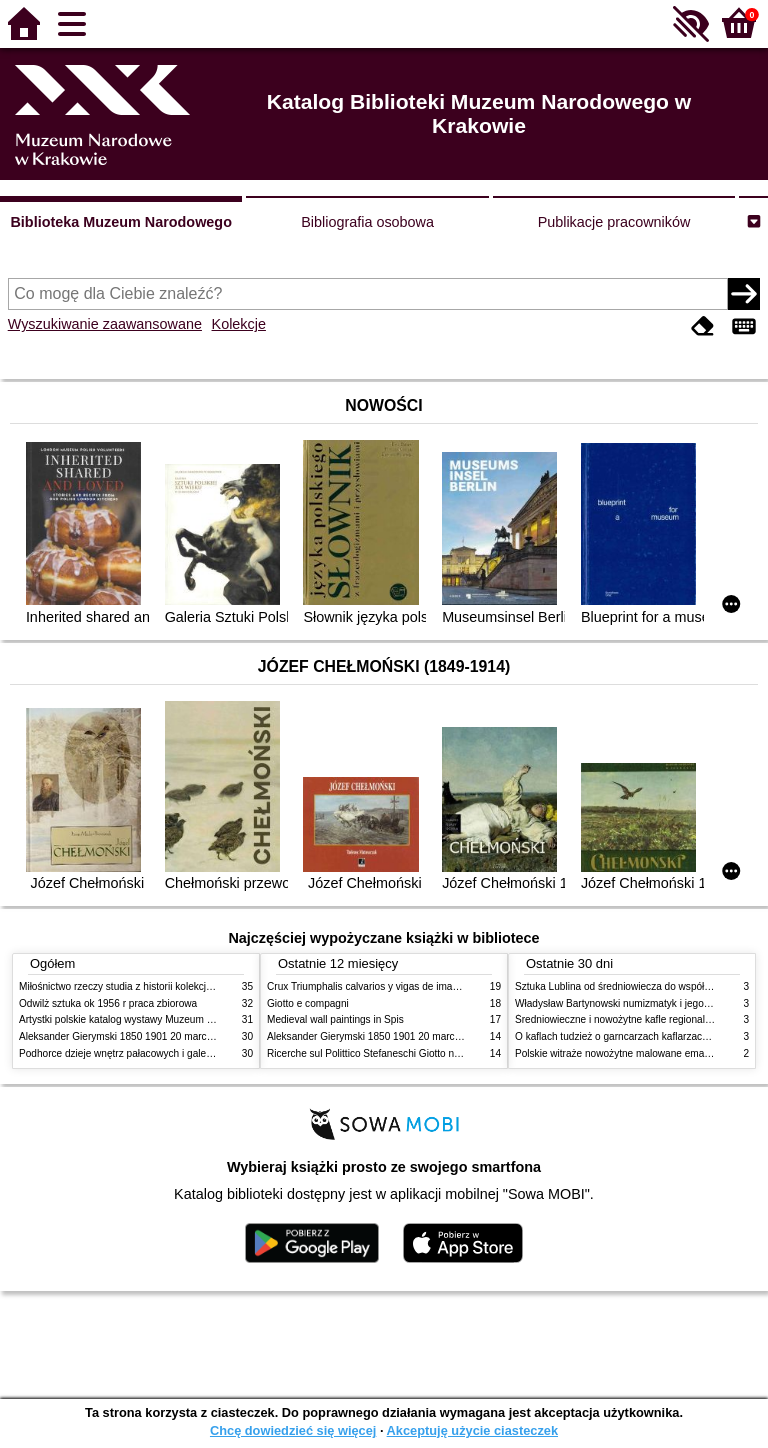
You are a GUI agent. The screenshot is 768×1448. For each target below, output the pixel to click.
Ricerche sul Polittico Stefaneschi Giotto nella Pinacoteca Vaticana (415, 1053)
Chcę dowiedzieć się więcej (293, 1430)
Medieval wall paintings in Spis (335, 1019)
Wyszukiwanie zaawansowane (105, 324)
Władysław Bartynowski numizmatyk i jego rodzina (627, 1003)
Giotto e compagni (308, 1003)
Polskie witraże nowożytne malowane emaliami (620, 1053)
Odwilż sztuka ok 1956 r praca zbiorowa (108, 1003)
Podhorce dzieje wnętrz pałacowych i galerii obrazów (137, 1053)
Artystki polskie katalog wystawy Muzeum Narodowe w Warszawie (166, 1019)
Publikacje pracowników (614, 222)
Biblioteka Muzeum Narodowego (120, 222)
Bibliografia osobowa (367, 222)
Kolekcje (239, 324)
